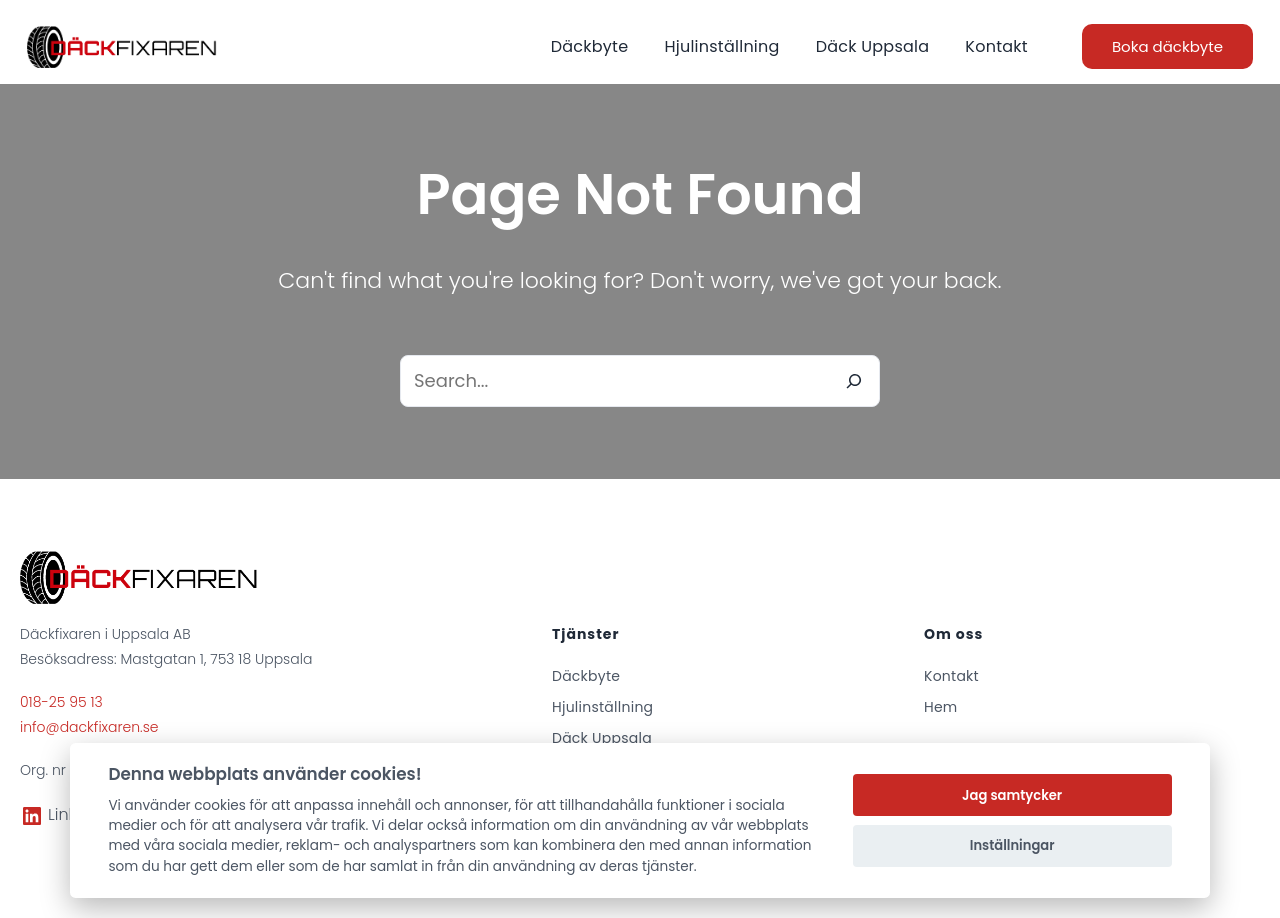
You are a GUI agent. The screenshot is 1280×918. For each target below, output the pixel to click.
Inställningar (1012, 845)
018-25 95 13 (61, 702)
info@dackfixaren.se (89, 727)
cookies (220, 805)
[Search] (854, 381)
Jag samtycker (1012, 795)
